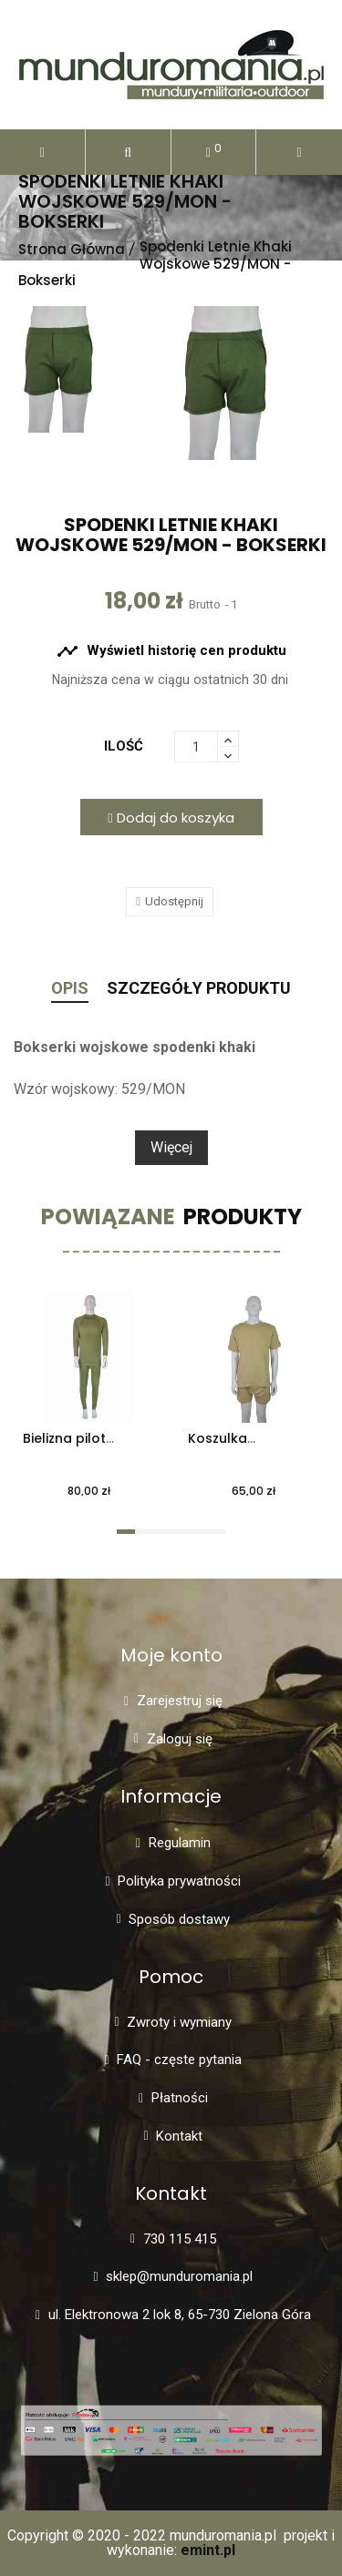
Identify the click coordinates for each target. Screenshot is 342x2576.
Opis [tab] (69, 988)
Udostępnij (174, 901)
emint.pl (208, 2550)
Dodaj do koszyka (170, 817)
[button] (128, 152)
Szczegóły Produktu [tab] (199, 988)
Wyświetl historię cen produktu (171, 651)
